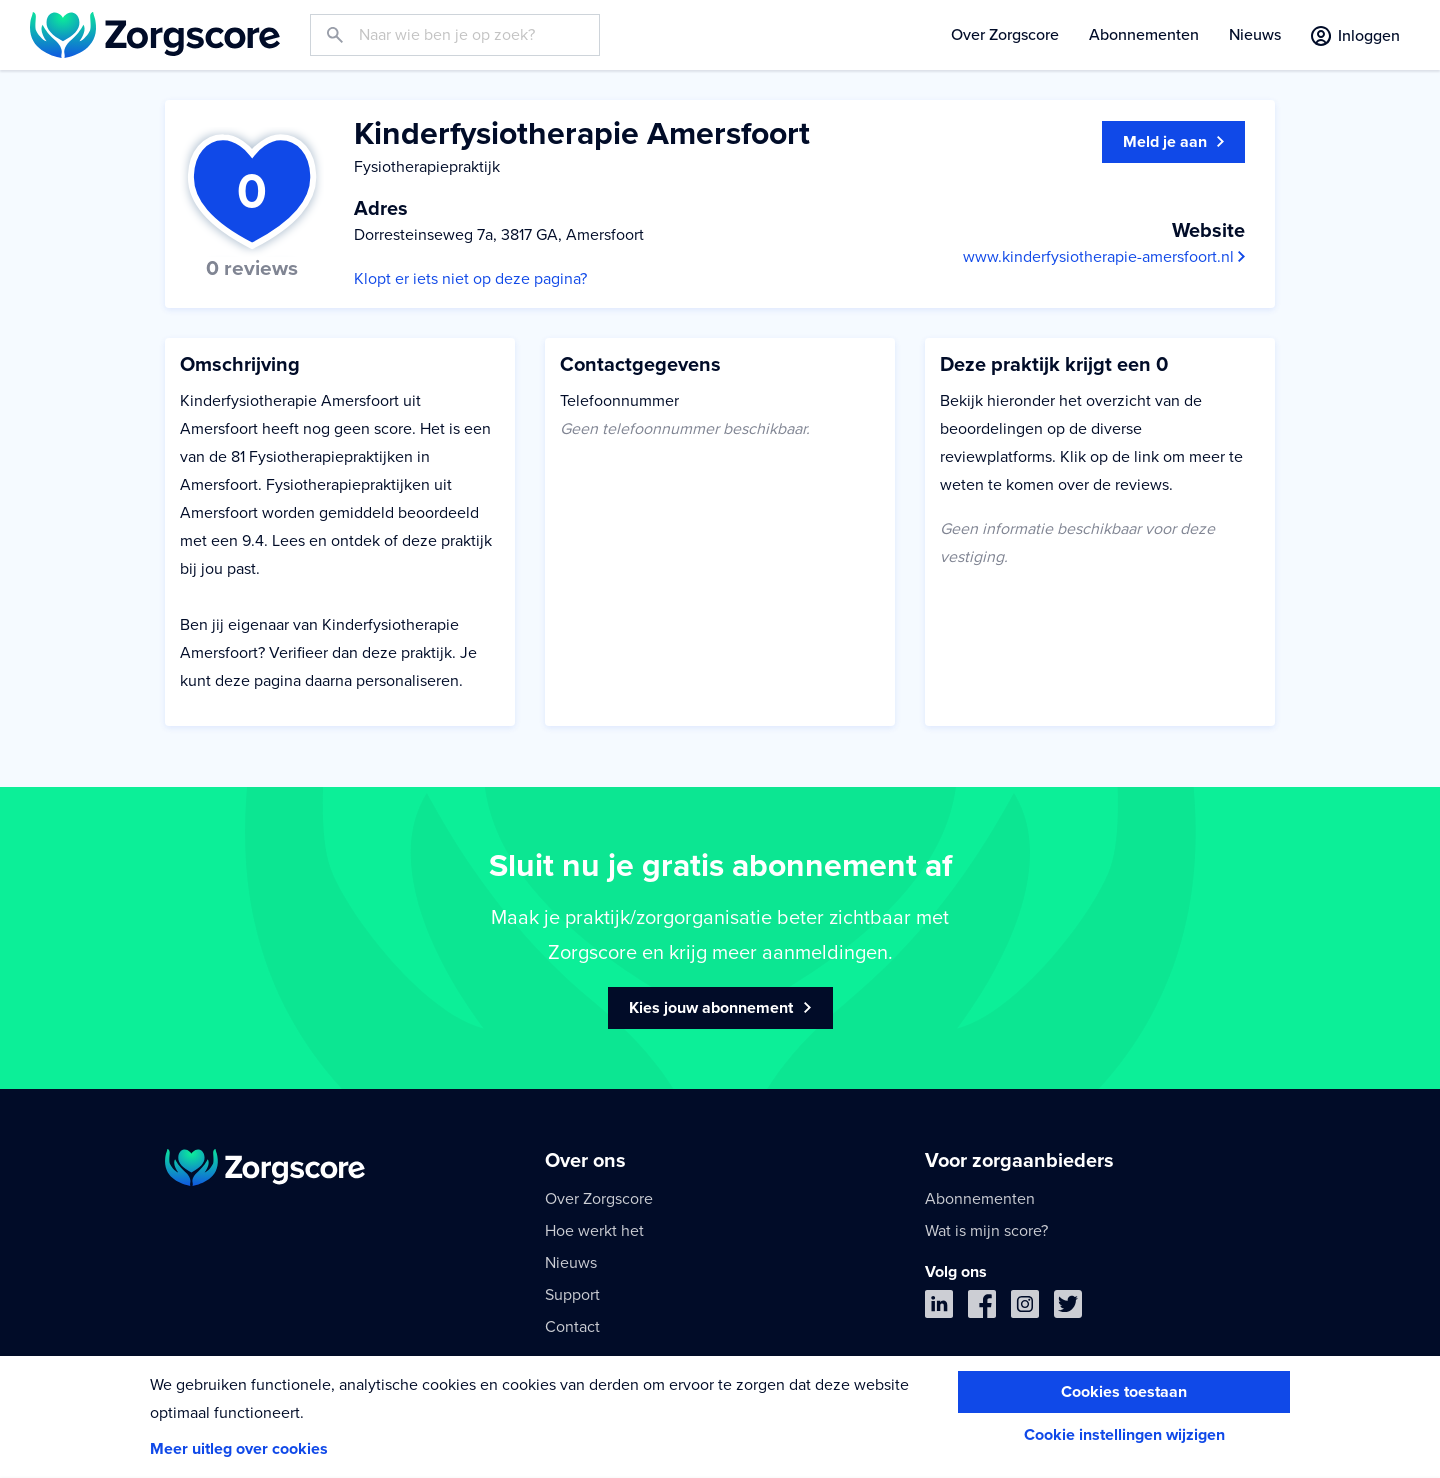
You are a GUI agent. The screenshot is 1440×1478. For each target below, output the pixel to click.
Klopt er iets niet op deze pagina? (470, 279)
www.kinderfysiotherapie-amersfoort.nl (1104, 257)
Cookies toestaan (1124, 1392)
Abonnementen (1144, 35)
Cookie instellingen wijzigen (1124, 1435)
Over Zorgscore (1005, 35)
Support (572, 1295)
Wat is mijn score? (986, 1231)
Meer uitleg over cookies (239, 1449)
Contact (572, 1327)
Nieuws (1255, 35)
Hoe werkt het (594, 1231)
